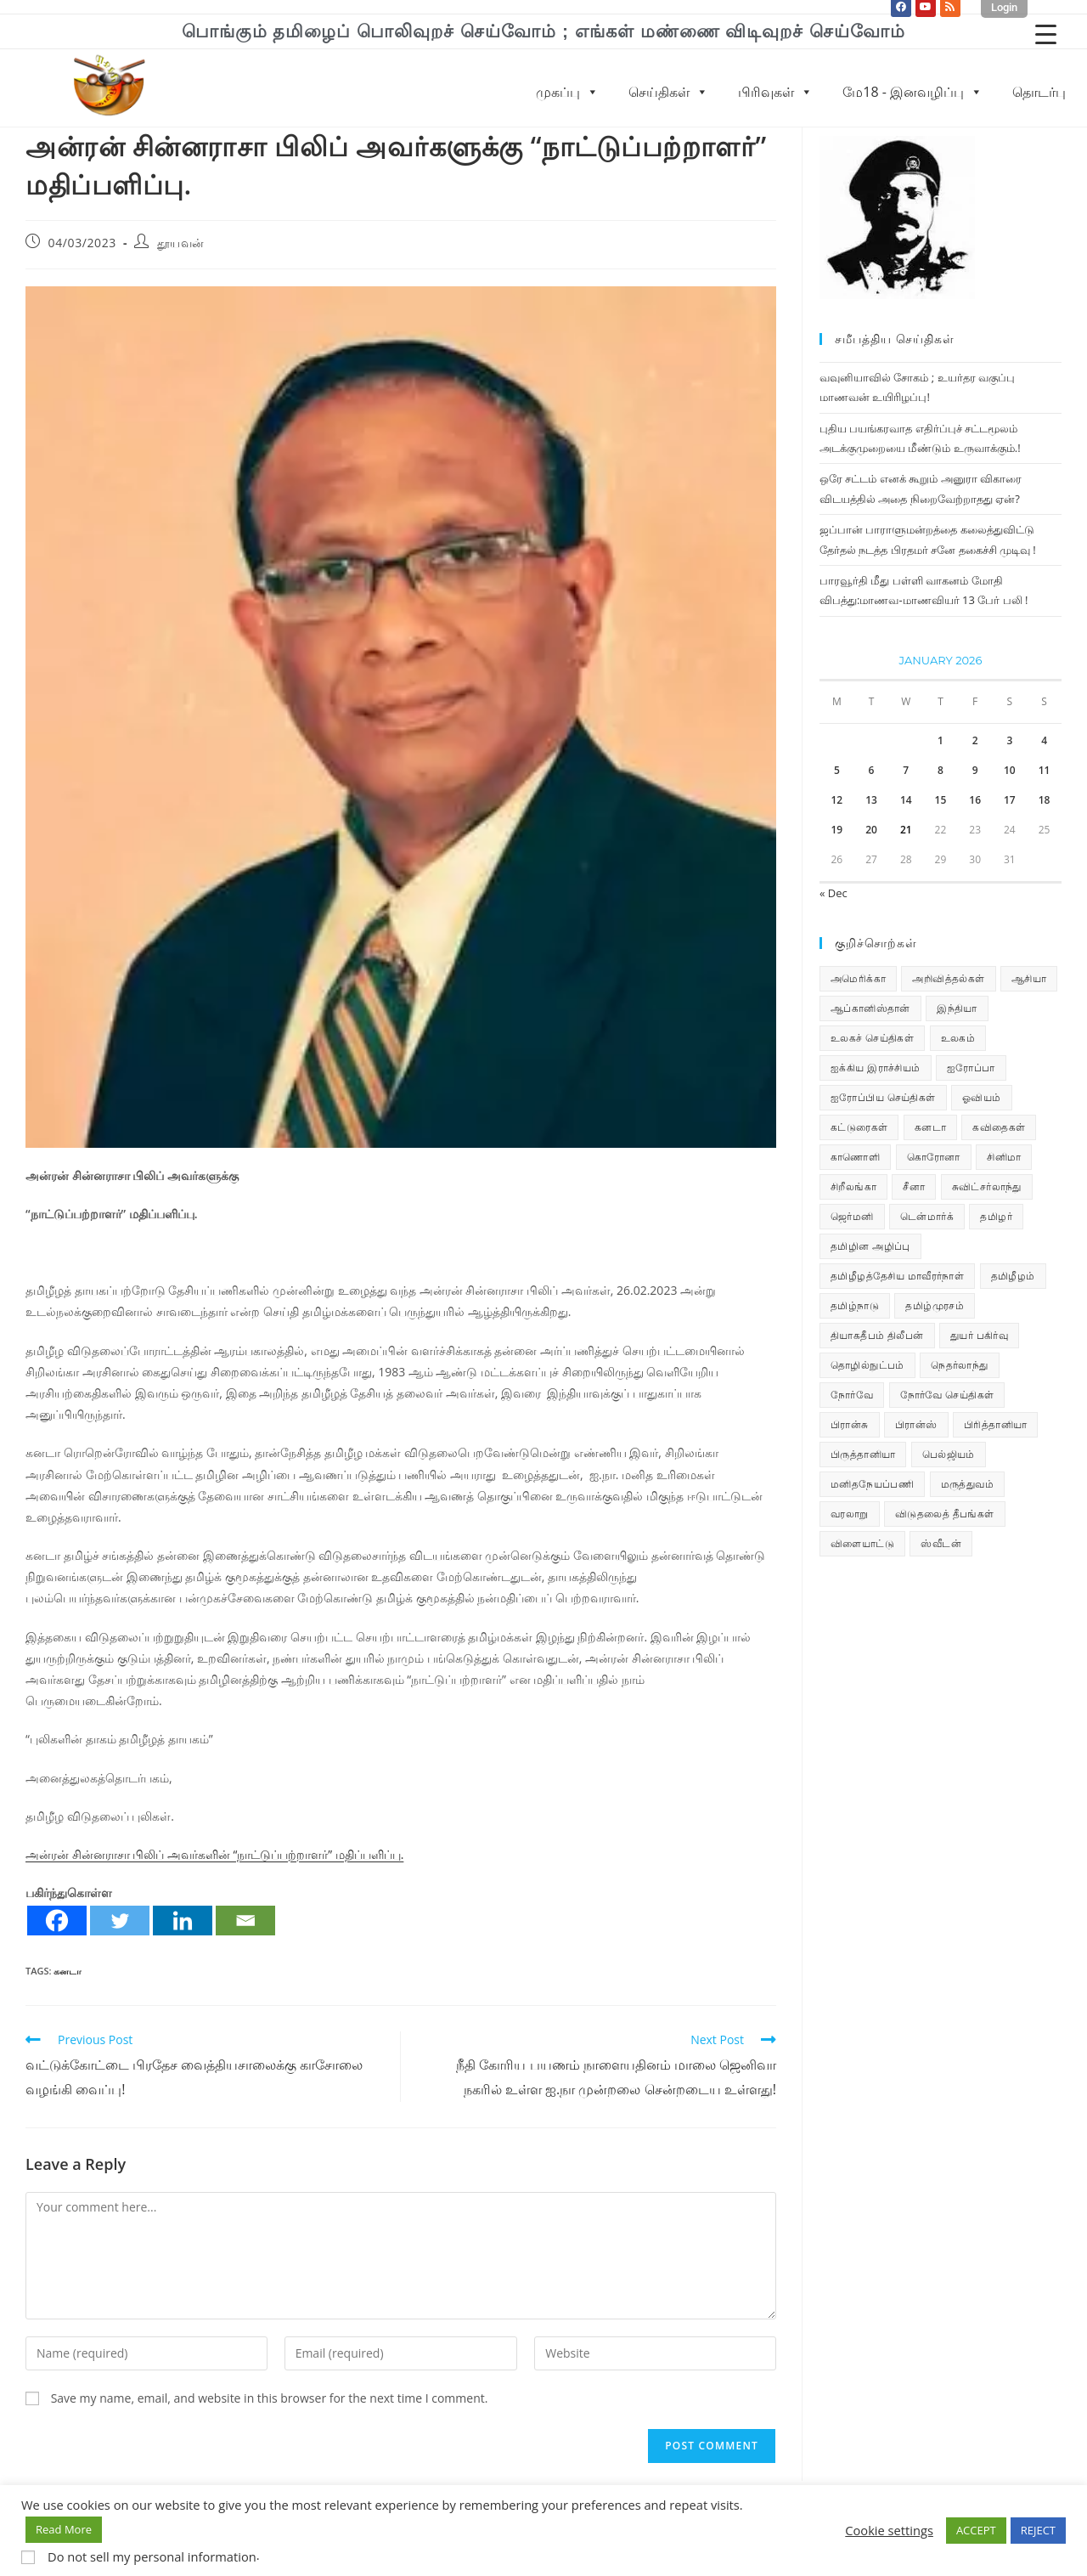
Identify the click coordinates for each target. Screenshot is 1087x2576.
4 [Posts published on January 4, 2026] (1044, 740)
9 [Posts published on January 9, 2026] (975, 770)
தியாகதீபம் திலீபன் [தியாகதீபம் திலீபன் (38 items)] (877, 1335)
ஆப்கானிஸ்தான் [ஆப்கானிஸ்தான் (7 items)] (870, 1008)
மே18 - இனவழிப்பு (912, 91)
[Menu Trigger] (1046, 33)
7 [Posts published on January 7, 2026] (906, 770)
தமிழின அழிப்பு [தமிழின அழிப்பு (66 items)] (870, 1246)
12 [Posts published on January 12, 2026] (836, 800)
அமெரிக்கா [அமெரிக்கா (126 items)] (858, 978)
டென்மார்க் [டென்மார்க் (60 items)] (927, 1216)
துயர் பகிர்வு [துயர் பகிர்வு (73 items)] (979, 1335)
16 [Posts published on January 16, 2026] (975, 800)
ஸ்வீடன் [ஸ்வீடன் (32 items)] (941, 1543)
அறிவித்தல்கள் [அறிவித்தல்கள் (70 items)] (948, 978)
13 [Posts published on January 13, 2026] (871, 800)
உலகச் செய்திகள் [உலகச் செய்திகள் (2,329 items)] (872, 1038)
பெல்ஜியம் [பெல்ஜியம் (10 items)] (948, 1454)
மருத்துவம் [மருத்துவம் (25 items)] (967, 1484)
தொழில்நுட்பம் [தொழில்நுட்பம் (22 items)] (867, 1365)
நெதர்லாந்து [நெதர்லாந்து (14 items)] (959, 1365)
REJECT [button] (1038, 2530)
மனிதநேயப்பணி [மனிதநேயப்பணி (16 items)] (872, 1484)
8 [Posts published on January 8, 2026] (940, 770)
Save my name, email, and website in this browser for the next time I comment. (269, 2398)
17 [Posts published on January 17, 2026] (1010, 800)
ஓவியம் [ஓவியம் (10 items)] (981, 1097)
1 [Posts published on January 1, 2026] (940, 740)
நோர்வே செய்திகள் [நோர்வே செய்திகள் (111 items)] (947, 1394)
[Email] (245, 1920)
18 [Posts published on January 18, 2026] (1044, 800)
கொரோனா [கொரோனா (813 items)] (933, 1157)
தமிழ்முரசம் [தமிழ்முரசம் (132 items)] (934, 1305)
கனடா (68, 1970)
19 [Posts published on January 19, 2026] (836, 829)
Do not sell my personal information (152, 2556)
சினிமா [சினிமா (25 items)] (1004, 1157)
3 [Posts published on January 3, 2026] (1009, 740)
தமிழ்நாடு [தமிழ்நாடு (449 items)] (855, 1305)
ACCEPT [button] (976, 2530)
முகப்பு (567, 91)
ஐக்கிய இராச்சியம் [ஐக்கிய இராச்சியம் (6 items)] (876, 1067)
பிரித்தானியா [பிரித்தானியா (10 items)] (995, 1424)
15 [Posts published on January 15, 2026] (941, 800)
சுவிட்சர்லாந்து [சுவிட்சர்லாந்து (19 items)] (987, 1186)
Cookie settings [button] (889, 2530)
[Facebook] (57, 1920)
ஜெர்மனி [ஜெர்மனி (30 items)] (852, 1216)
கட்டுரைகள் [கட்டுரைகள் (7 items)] (859, 1127)
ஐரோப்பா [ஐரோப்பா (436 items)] (971, 1067)
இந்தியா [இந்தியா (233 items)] (957, 1008)
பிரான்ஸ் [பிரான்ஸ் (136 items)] (916, 1424)
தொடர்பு (1039, 91)
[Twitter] (119, 1920)
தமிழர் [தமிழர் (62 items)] (996, 1216)
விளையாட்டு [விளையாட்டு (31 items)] (862, 1543)
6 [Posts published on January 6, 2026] (872, 770)
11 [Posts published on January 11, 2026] (1044, 770)
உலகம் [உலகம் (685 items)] (958, 1038)
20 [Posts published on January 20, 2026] (871, 829)
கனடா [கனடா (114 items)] (930, 1127)
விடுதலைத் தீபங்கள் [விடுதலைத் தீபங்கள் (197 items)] (944, 1513)
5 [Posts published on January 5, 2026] (837, 770)
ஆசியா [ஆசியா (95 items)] (1028, 978)
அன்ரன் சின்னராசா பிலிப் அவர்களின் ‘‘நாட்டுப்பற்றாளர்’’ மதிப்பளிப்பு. (214, 1854)
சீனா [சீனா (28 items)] (914, 1186)
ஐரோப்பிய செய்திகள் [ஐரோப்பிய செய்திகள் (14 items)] (883, 1097)
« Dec (833, 893)
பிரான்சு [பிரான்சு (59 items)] (850, 1424)
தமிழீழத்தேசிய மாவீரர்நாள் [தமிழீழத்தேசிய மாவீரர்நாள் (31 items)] (897, 1275)
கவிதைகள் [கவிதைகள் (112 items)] (998, 1127)
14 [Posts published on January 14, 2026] (906, 800)
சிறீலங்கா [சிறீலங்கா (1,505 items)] (853, 1186)
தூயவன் (181, 242)
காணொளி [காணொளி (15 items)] (855, 1157)
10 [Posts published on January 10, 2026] (1010, 770)
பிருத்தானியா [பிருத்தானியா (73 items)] (863, 1454)
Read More (64, 2529)
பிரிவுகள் (775, 91)
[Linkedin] (182, 1920)
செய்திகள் (668, 91)
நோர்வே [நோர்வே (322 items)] (852, 1394)
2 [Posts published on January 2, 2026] (975, 740)
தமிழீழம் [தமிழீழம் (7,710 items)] (1013, 1275)
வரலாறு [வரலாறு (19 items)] (850, 1513)
